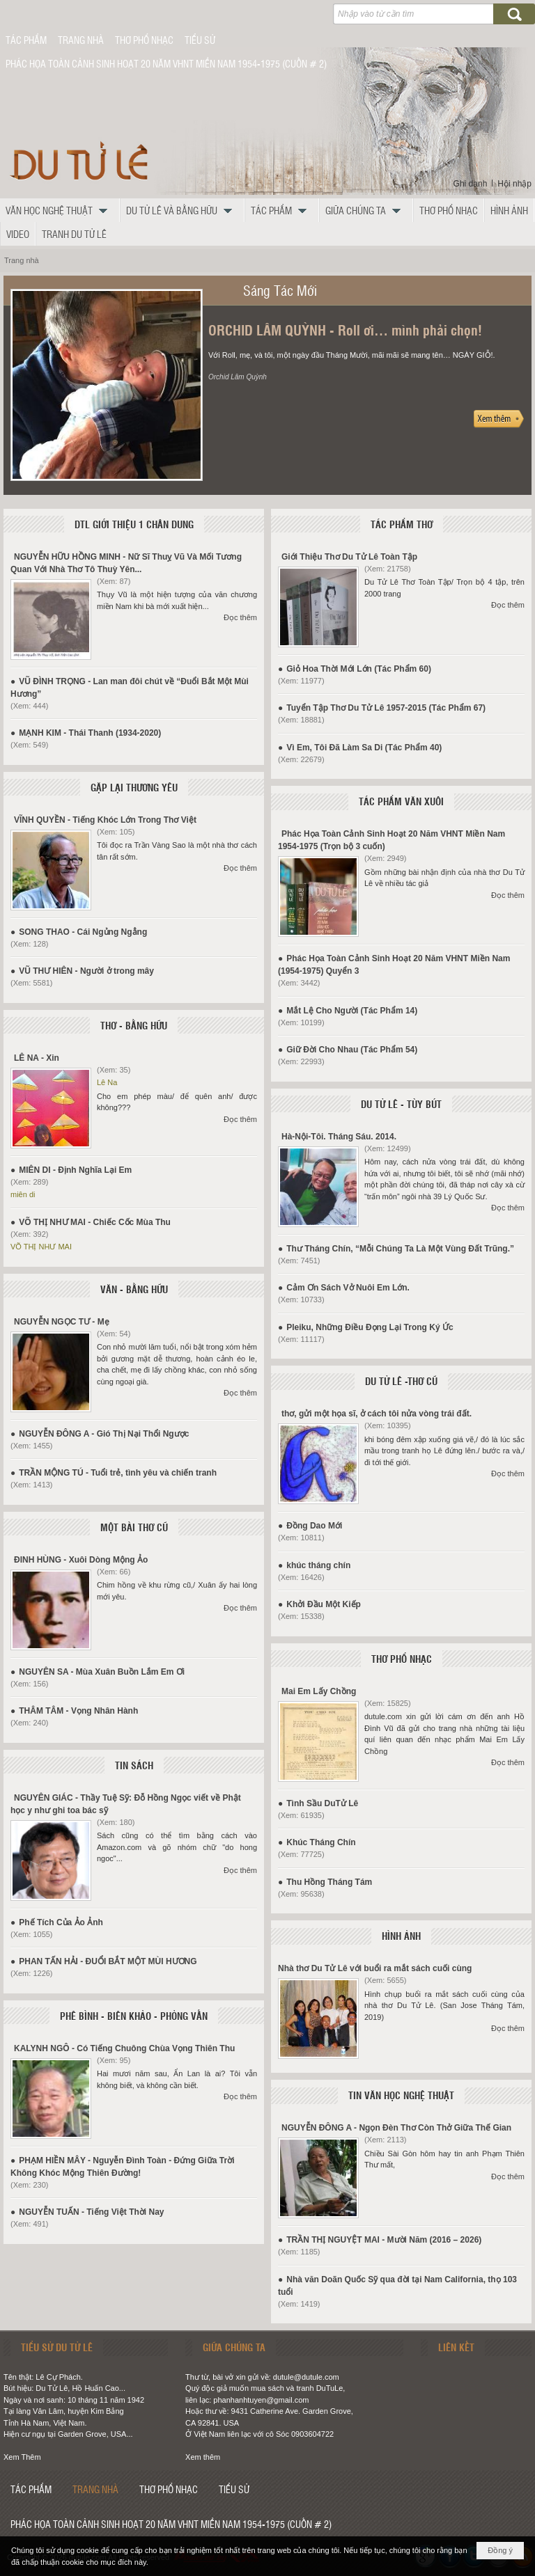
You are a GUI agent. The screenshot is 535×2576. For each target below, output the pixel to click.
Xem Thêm (22, 2457)
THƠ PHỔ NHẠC (401, 1658)
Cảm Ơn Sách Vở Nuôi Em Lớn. (348, 1288)
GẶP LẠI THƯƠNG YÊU (134, 787)
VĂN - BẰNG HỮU (134, 1289)
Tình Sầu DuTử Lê (322, 1803)
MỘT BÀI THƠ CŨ (134, 1527)
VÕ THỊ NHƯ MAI (41, 1246)
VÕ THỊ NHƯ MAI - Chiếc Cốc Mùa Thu (95, 1222)
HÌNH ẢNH (401, 1935)
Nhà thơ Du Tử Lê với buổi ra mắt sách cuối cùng (375, 1968)
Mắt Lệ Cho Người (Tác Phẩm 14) (351, 1011)
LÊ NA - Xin (36, 1058)
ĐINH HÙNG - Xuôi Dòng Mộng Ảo (81, 1560)
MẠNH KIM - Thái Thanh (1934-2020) (90, 733)
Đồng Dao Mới (314, 1526)
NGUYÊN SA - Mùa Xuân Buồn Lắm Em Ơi (102, 1672)
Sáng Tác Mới (280, 290)
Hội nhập (514, 184)
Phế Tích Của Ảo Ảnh (61, 1922)
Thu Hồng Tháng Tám (329, 1882)
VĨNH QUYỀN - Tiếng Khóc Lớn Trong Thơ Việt (105, 820)
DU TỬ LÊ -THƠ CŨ (401, 1381)
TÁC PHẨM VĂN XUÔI (401, 801)
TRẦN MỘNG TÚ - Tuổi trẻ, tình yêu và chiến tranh (118, 1473)
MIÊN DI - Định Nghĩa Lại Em (75, 1170)
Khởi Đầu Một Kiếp (323, 1604)
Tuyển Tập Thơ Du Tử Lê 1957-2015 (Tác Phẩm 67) (386, 708)
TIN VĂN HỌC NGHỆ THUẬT (401, 2095)
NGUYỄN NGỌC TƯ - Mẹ (61, 1322)
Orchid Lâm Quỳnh (237, 377)
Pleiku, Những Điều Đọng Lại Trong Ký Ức (369, 1327)
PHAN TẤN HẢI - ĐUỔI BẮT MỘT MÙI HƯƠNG (107, 1961)
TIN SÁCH (134, 1765)
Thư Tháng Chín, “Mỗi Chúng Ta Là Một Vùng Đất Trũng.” (400, 1249)
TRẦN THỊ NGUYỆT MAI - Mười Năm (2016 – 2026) (383, 2240)
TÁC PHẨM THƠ (402, 524)
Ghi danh (470, 184)
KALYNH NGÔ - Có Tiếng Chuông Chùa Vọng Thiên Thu (124, 2048)
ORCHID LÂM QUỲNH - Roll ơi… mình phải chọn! (345, 329)
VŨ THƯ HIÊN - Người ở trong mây (86, 971)
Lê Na (107, 1082)
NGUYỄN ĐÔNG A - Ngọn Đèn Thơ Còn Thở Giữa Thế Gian (396, 2128)
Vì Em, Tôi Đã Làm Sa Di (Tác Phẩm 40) (364, 747)
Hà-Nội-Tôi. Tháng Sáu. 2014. (338, 1136)
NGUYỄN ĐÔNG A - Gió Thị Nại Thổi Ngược (104, 1434)
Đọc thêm (240, 617)
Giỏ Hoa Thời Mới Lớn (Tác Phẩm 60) (358, 669)
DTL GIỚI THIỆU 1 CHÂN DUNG (134, 524)
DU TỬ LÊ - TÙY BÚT (401, 1104)
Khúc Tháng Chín (320, 1842)
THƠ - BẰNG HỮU (133, 1025)
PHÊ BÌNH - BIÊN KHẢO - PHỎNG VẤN (134, 2015)
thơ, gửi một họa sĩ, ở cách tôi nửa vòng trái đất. (376, 1414)
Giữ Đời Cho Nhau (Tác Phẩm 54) (351, 1049)
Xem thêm (202, 2457)
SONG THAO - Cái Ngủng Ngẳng (83, 932)
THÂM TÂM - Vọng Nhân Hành (78, 1711)
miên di (22, 1194)
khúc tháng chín (318, 1565)
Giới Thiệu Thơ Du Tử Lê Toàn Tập (349, 557)
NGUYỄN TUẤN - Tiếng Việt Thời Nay (91, 2212)
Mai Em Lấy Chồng (318, 1691)
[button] (60, 210)
